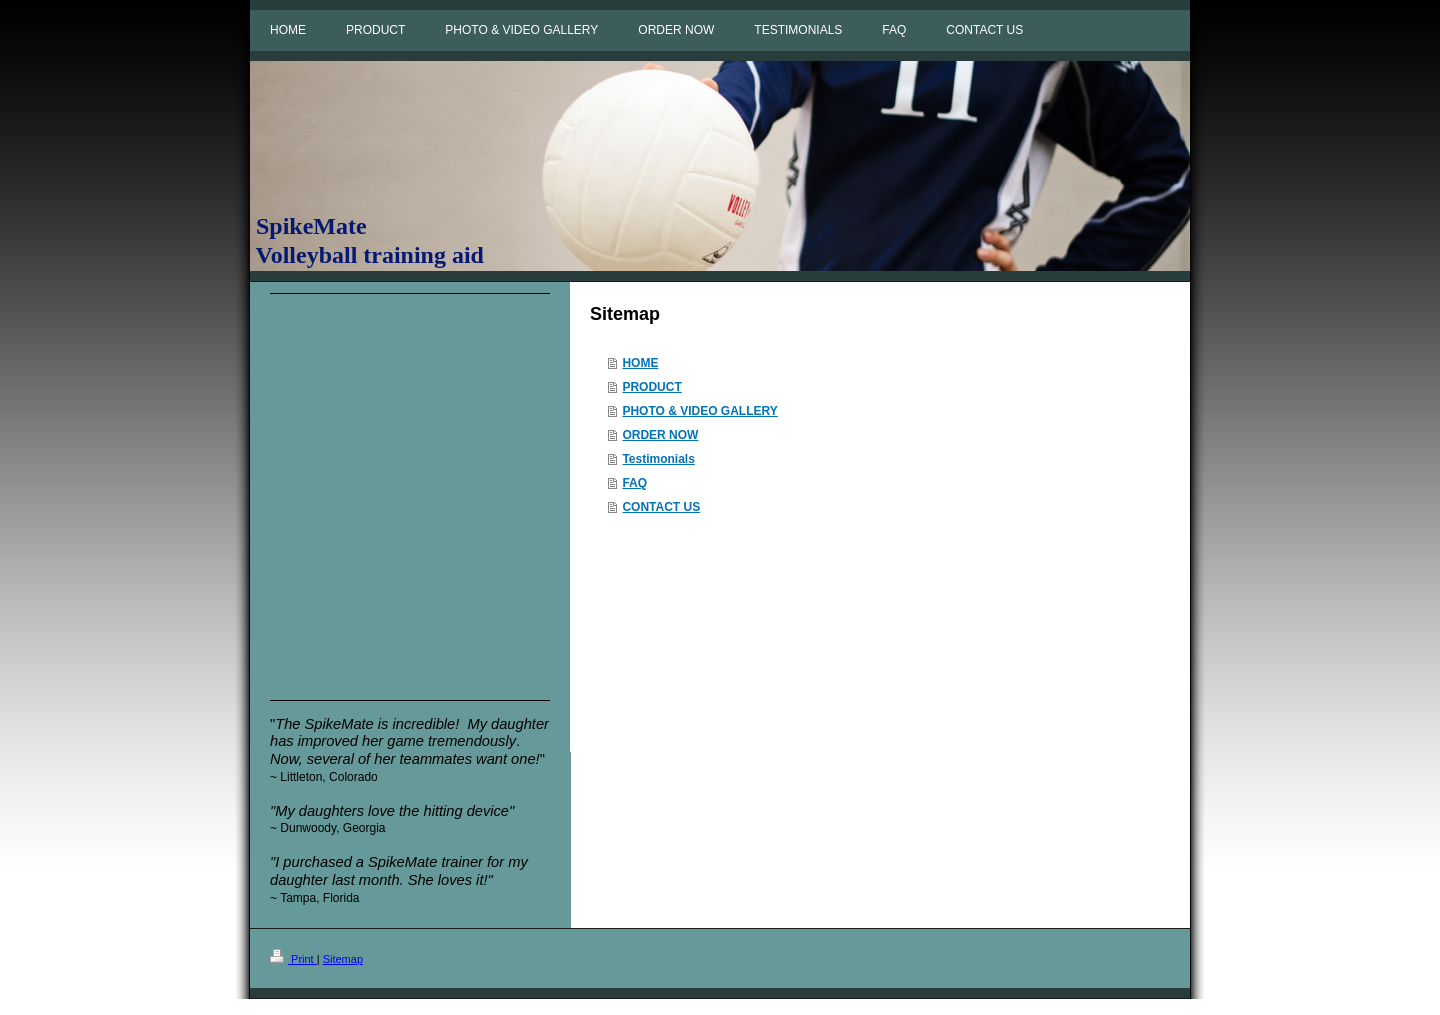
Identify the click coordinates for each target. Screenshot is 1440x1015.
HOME (640, 363)
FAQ (634, 483)
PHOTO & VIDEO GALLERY (699, 411)
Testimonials (658, 459)
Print (293, 959)
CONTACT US (661, 507)
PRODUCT (651, 387)
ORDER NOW (660, 435)
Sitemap (343, 959)
